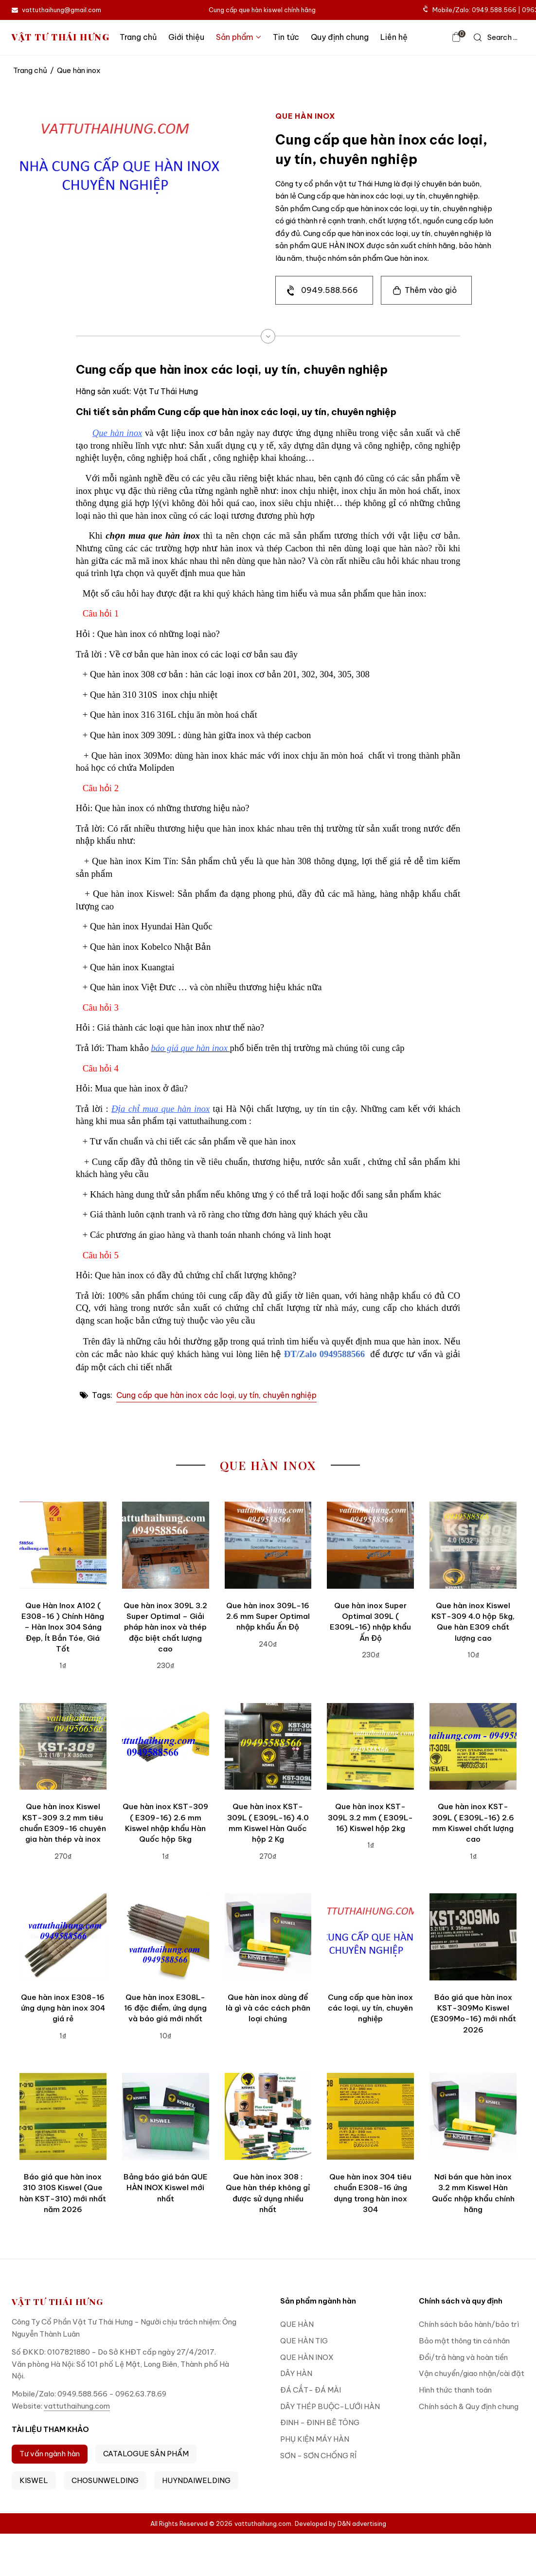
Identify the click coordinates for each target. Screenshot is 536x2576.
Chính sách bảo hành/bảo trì (469, 2324)
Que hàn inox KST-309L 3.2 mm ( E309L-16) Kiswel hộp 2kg (370, 1817)
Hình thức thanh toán (455, 2390)
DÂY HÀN (296, 2373)
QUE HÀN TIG (304, 2340)
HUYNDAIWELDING (196, 2480)
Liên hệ (394, 37)
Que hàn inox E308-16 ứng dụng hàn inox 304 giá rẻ (63, 2008)
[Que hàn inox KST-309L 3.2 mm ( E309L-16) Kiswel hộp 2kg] (370, 1746)
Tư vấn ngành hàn (49, 2453)
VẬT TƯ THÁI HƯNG (61, 37)
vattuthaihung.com (77, 2406)
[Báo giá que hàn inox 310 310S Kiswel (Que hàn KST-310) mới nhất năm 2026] (63, 2116)
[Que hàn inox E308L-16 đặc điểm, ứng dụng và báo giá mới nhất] (165, 1936)
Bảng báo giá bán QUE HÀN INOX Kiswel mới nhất (166, 2187)
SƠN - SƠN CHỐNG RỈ (318, 2455)
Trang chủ (138, 37)
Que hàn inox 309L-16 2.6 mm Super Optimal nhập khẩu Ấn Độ (268, 1616)
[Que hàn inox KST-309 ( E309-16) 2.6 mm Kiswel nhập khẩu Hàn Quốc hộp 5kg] (165, 1746)
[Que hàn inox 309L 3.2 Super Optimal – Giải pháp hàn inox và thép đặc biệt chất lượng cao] (165, 1545)
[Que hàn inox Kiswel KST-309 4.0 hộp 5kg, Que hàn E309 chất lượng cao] (473, 1545)
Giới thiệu (186, 37)
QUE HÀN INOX (307, 2357)
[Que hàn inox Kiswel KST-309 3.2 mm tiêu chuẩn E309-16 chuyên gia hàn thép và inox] (63, 1746)
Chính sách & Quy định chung (468, 2406)
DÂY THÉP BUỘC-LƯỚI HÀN (330, 2406)
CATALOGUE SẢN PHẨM (146, 2453)
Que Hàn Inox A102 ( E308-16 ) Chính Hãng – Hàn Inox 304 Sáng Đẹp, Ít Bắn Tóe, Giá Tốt (62, 1627)
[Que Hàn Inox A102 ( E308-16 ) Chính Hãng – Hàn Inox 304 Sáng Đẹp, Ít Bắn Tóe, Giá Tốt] (63, 1545)
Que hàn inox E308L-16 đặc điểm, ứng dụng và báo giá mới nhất (165, 2008)
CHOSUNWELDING (105, 2480)
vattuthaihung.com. (263, 2523)
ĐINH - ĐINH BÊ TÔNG (319, 2422)
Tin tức (286, 37)
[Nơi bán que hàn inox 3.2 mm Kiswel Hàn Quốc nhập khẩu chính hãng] (473, 2116)
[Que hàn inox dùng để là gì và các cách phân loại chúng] (268, 1936)
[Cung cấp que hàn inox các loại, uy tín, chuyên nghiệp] (370, 1936)
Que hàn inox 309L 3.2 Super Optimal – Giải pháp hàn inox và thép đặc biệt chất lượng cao (165, 1627)
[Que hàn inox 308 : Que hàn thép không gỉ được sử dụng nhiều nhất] (268, 2116)
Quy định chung (340, 37)
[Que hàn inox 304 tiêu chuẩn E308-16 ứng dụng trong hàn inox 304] (370, 2116)
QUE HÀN (297, 2324)
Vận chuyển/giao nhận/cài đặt (471, 2373)
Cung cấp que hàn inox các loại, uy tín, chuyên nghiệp (216, 1395)
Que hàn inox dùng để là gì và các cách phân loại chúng (268, 2008)
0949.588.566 (329, 290)
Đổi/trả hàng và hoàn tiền (463, 2357)
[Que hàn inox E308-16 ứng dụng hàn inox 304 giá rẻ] (63, 1936)
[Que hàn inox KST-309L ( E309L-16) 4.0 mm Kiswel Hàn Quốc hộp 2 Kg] (268, 1746)
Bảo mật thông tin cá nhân (464, 2340)
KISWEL (33, 2480)
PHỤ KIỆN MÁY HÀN (314, 2439)
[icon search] (495, 37)
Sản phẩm (238, 37)
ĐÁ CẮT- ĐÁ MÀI (310, 2390)
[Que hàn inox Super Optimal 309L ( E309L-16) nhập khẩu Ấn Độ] (370, 1545)
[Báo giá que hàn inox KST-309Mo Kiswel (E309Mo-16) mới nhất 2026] (473, 1936)
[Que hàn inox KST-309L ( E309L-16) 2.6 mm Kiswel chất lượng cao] (473, 1746)
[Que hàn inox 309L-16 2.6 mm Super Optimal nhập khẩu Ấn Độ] (268, 1545)
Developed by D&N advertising (340, 2523)
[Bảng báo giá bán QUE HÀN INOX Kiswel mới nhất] (165, 2116)
